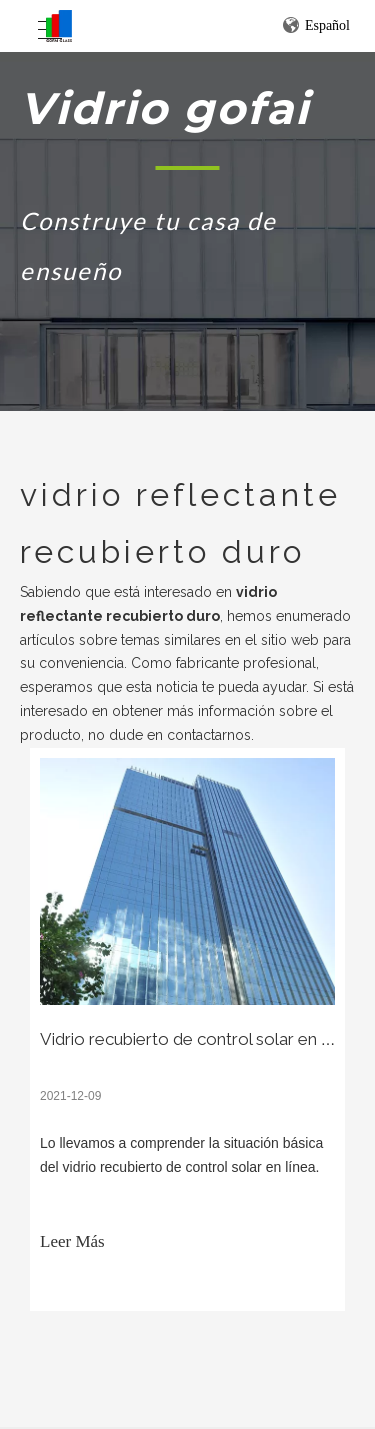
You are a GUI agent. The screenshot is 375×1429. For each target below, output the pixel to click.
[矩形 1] (187, 167)
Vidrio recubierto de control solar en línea (198, 1039)
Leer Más (72, 1241)
